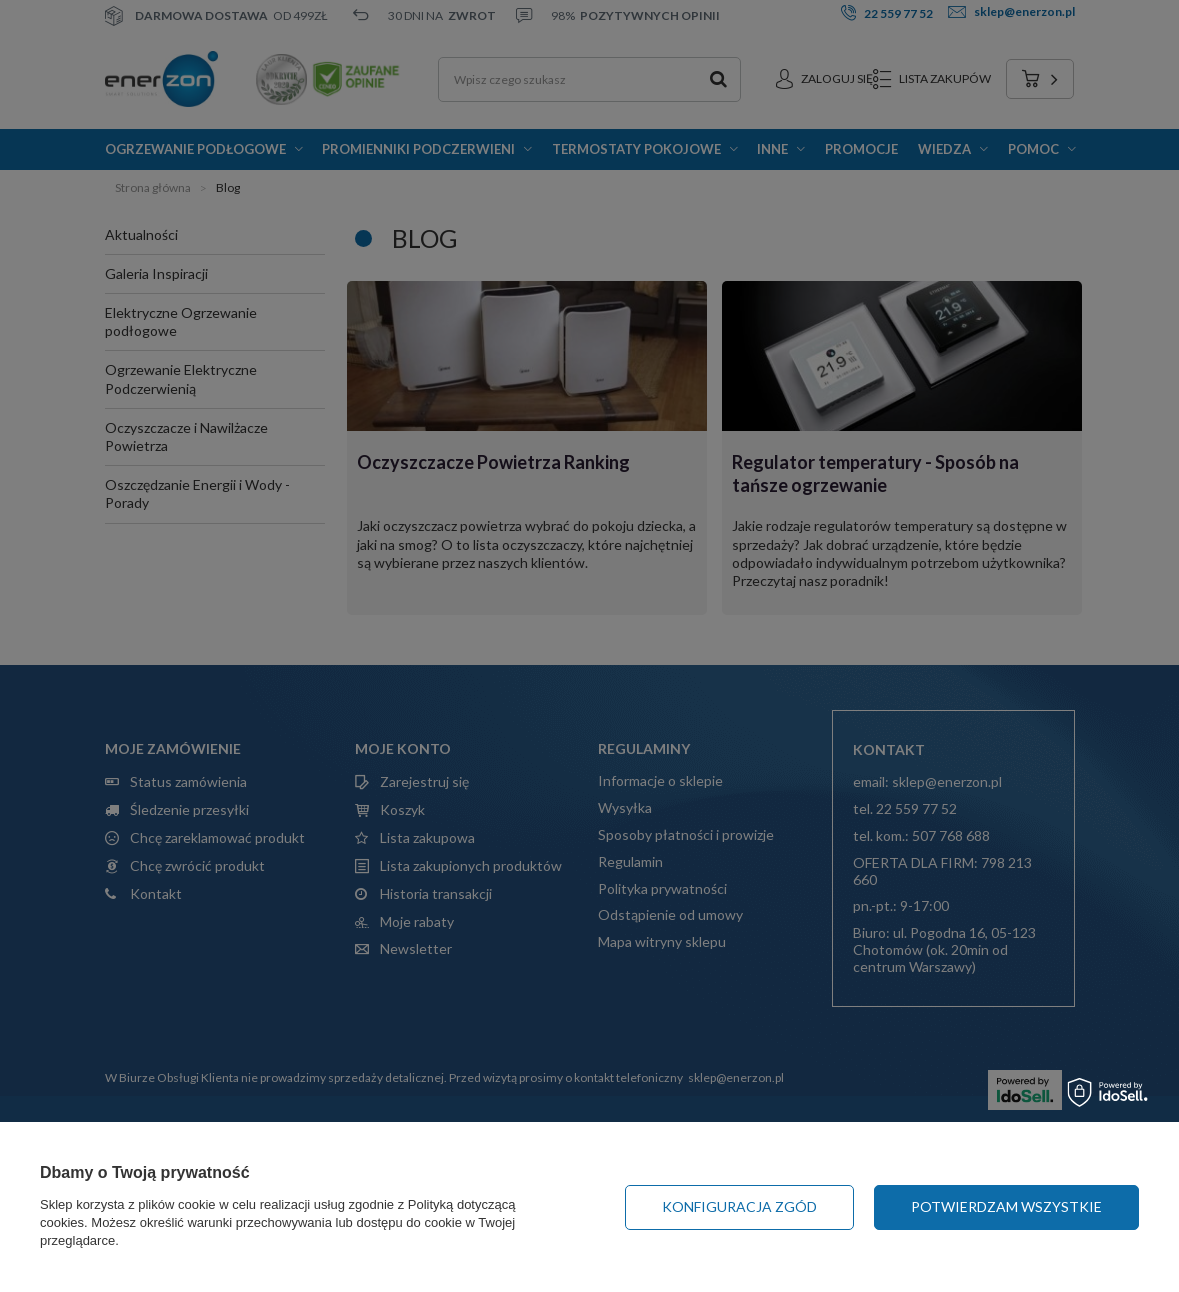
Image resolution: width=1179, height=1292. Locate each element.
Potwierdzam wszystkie (1006, 1206)
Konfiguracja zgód (739, 1206)
